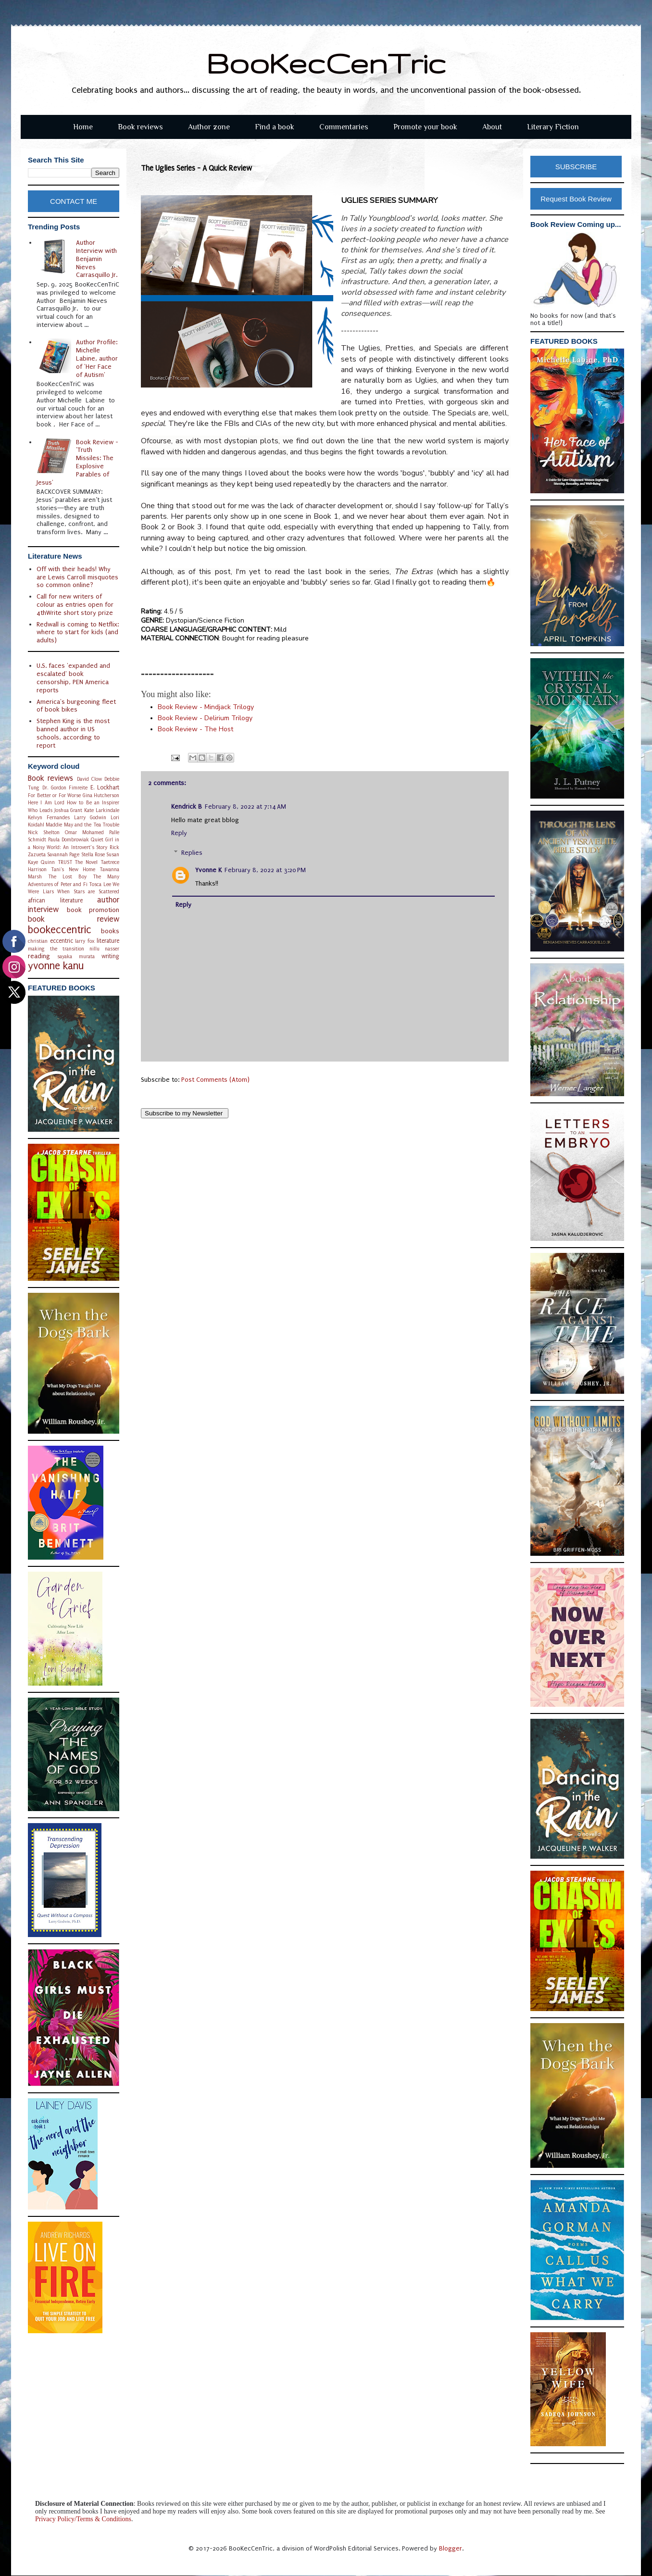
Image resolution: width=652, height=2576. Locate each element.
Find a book (274, 127)
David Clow (89, 779)
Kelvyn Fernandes (49, 817)
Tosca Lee (100, 884)
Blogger (450, 2548)
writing (110, 956)
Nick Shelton (44, 832)
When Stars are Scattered (88, 891)
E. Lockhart (104, 787)
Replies (191, 852)
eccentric (61, 941)
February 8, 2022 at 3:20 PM (265, 870)
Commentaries (343, 127)
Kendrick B (186, 806)
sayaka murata (76, 956)
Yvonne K (208, 870)
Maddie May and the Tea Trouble (82, 825)
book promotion (93, 909)
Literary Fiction (553, 127)
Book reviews (140, 127)
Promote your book (425, 127)
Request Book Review (576, 199)
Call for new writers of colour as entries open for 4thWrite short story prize (75, 604)
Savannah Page (63, 854)
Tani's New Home (73, 869)
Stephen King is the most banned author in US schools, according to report (73, 733)
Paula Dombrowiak (68, 840)
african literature (55, 900)
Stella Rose (93, 854)
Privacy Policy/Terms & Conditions (83, 2519)
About (492, 127)
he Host (195, 729)
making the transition (56, 949)
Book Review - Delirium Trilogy (205, 718)
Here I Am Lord (46, 803)
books (110, 931)
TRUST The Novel (78, 862)
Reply (179, 833)
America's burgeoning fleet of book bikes (76, 705)
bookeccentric (59, 930)
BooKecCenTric (326, 63)
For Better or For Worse (54, 795)
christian (38, 941)
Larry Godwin (90, 817)
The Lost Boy (67, 877)
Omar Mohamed (84, 832)
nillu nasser (104, 949)
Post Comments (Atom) (215, 1079)
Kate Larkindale (101, 810)
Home (83, 127)
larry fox (85, 941)
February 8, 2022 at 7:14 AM (245, 806)
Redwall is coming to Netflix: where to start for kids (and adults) (78, 632)
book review (73, 919)
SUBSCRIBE (576, 167)
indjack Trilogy (206, 707)
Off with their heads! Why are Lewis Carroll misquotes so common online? (77, 577)
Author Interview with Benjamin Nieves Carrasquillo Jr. (96, 258)
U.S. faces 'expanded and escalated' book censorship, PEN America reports (73, 677)
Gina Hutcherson (101, 795)
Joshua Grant (68, 810)
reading (39, 956)
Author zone (209, 127)
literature (108, 941)
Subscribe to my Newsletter (185, 1113)
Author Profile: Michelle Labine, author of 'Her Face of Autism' (97, 358)
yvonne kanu (56, 966)
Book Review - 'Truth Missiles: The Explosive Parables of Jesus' (78, 462)
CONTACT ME (73, 201)
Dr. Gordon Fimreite (65, 788)
